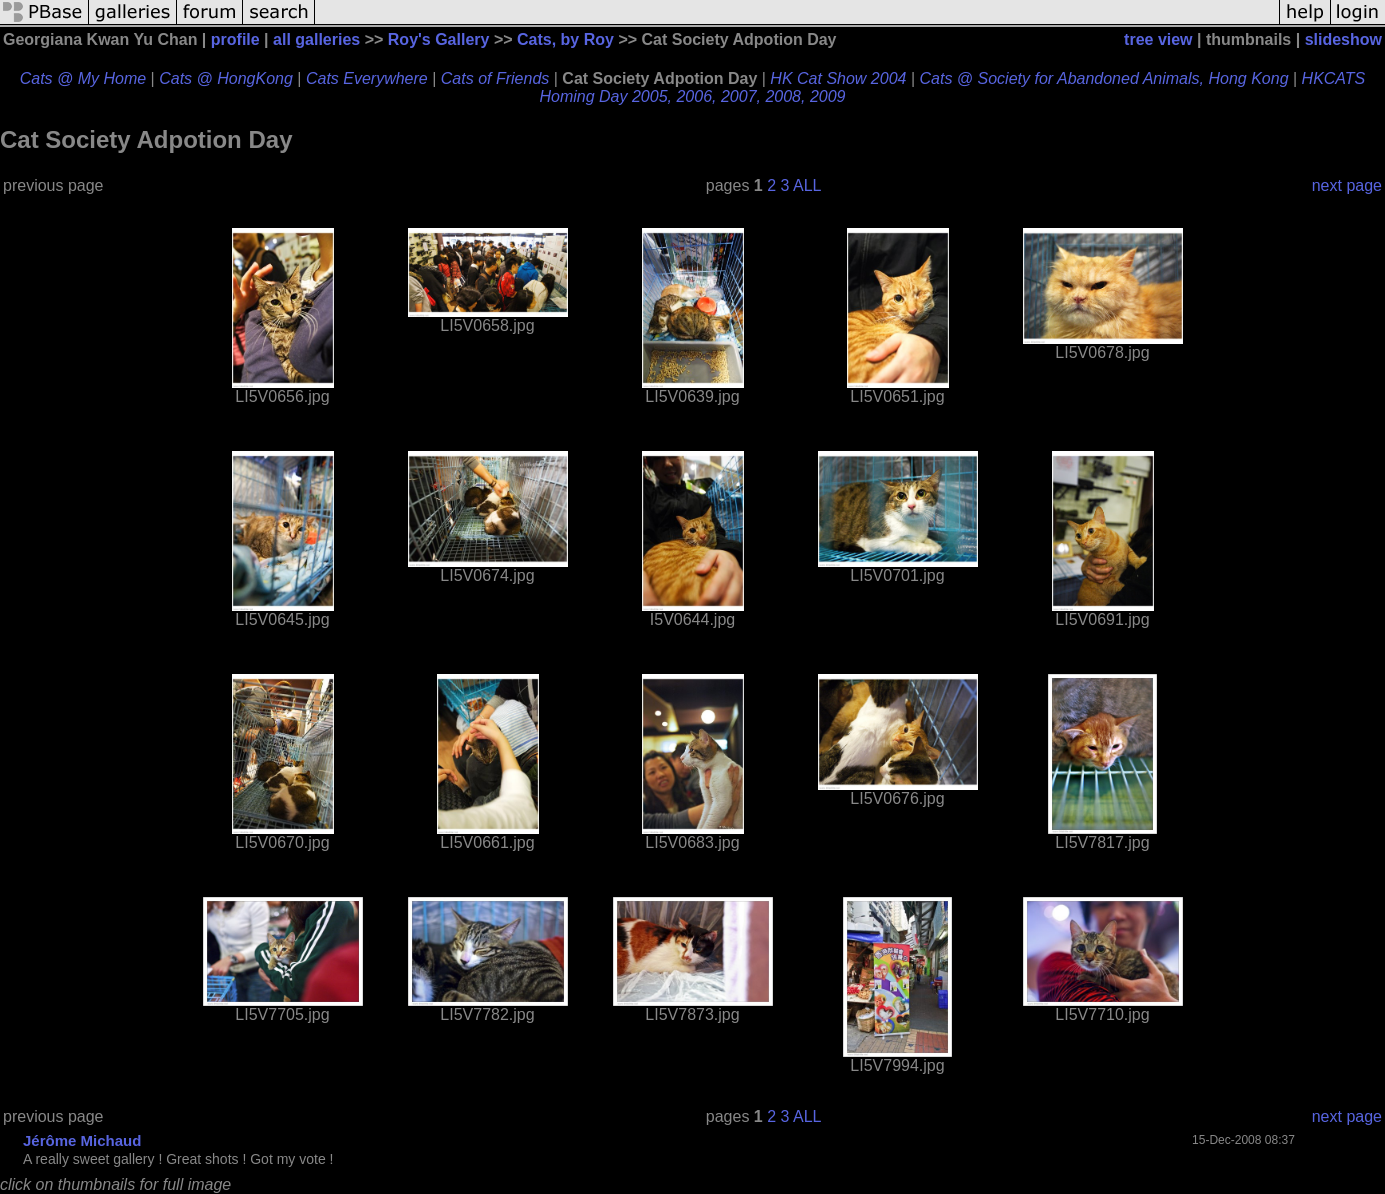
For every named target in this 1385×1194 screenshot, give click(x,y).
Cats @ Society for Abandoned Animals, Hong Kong (1103, 78)
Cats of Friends (495, 78)
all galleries (316, 39)
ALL (807, 185)
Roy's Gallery (439, 39)
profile (235, 39)
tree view (1158, 39)
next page (1347, 185)
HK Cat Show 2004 (838, 78)
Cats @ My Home (83, 78)
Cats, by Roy (565, 39)
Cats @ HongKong (226, 78)
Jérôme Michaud (82, 1140)
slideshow (1343, 39)
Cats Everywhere (367, 78)
